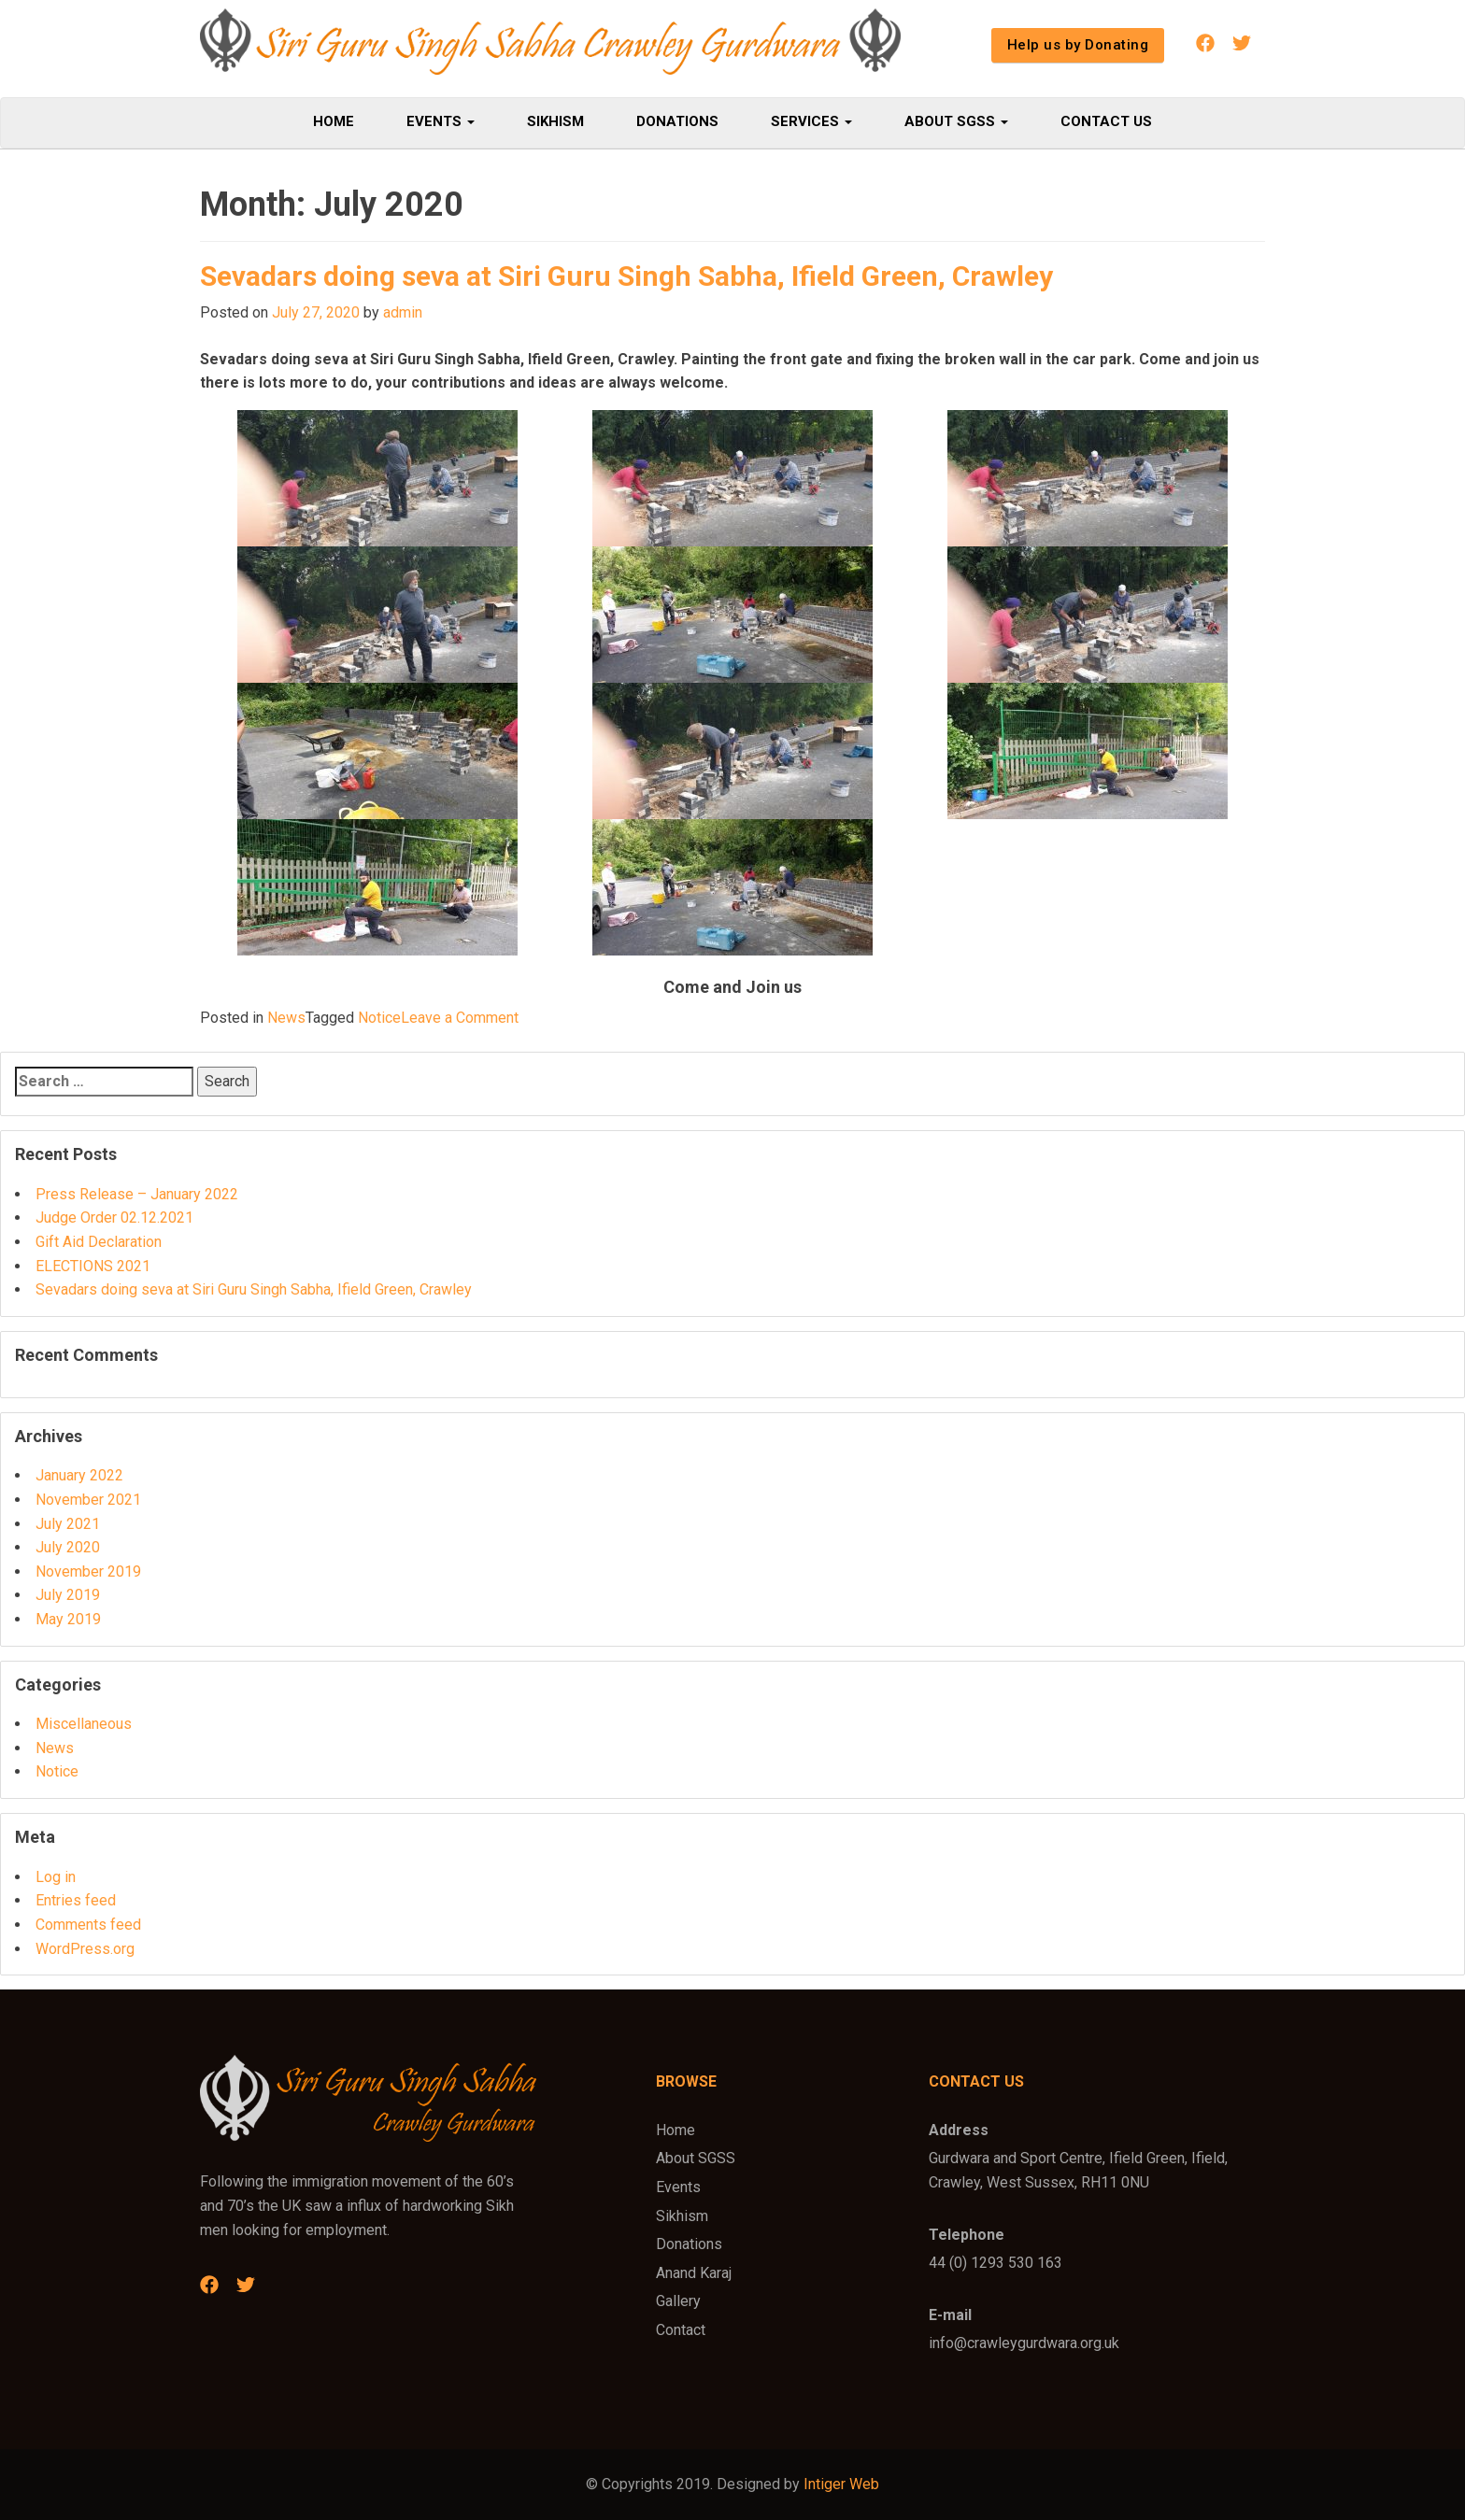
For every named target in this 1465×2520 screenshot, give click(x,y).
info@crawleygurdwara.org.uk (1024, 2343)
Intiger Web (841, 2484)
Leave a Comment (460, 1017)
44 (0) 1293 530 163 (995, 2263)
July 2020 (68, 1547)
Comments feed (88, 1924)
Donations (677, 121)
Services (811, 121)
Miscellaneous (84, 1724)
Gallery (678, 2301)
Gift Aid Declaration (99, 1242)
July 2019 (68, 1595)
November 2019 (88, 1571)
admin (402, 312)
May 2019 (68, 1619)
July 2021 (68, 1524)
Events (440, 121)
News (286, 1017)
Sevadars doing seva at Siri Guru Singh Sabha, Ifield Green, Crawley (626, 276)
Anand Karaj (694, 2273)
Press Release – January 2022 (137, 1194)
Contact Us (1106, 121)
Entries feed (76, 1900)
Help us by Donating (1078, 44)
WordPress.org (85, 1949)
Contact (680, 2330)
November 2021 (88, 1499)
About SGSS (956, 121)
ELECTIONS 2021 (93, 1266)
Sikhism (555, 121)
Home (333, 121)
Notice (379, 1017)
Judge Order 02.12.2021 (114, 1217)
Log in (56, 1877)
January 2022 (79, 1475)
